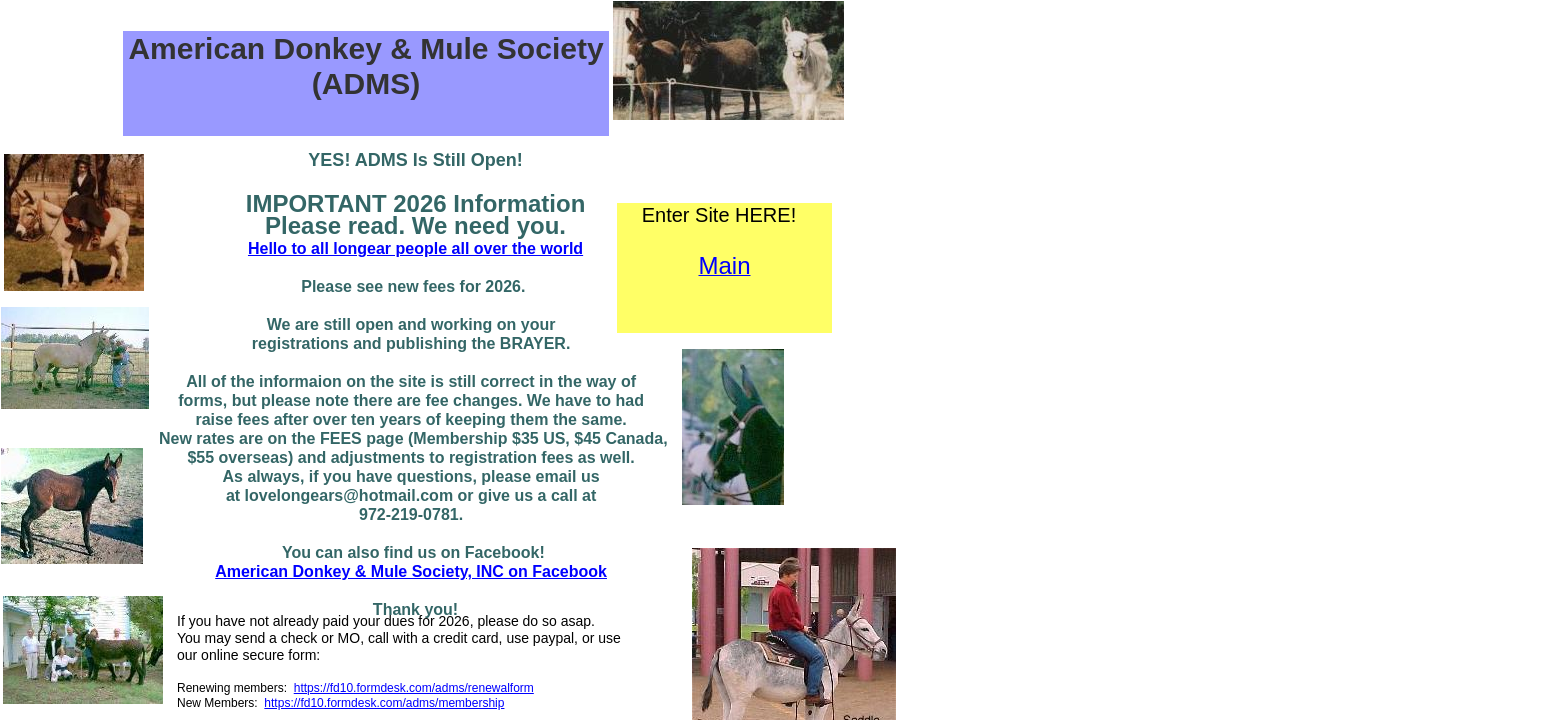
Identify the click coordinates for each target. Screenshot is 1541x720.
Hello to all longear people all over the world (415, 248)
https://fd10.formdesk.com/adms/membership (384, 703)
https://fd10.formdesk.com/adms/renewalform (414, 688)
